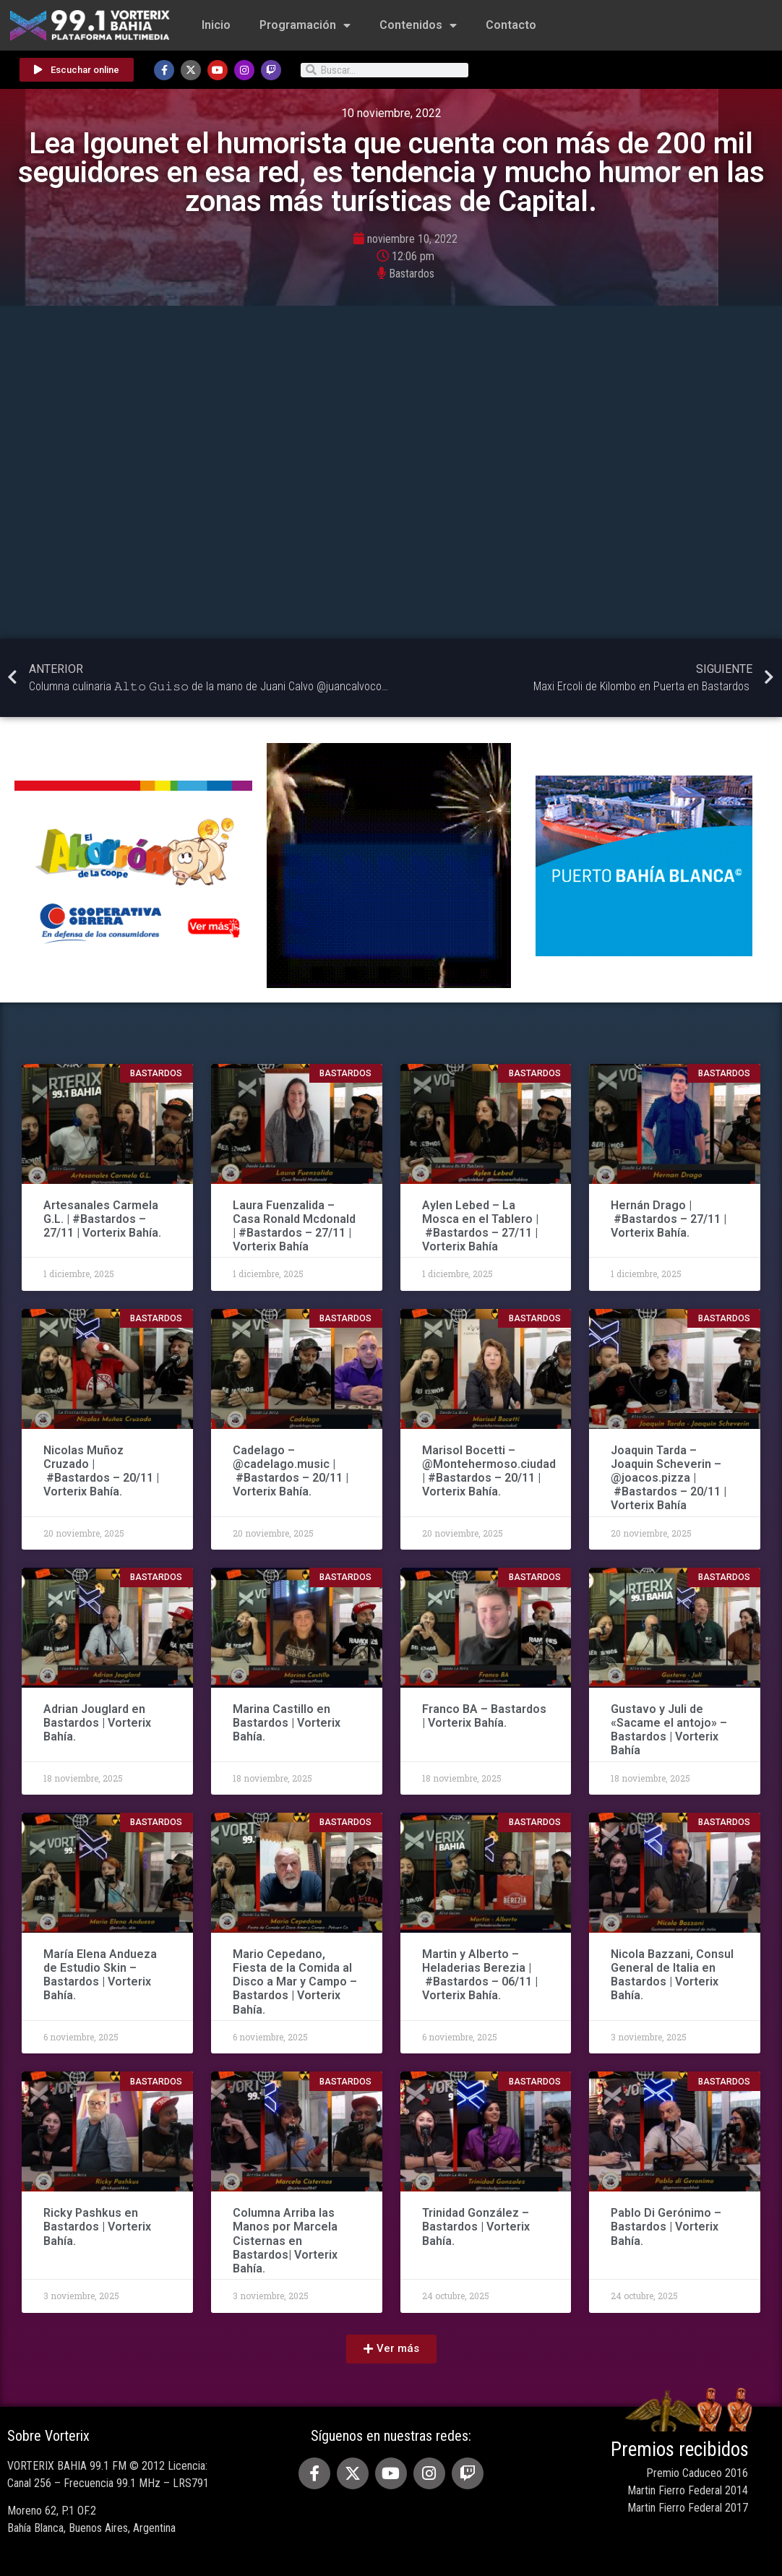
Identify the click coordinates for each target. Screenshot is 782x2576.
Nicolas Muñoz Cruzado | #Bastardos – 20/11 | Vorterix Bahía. (101, 1471)
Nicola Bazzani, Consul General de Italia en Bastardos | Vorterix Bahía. (672, 1975)
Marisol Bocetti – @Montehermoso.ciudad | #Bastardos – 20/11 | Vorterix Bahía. (489, 1471)
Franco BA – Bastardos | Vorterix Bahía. (484, 1716)
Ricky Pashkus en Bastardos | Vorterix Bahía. (97, 2226)
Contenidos (418, 25)
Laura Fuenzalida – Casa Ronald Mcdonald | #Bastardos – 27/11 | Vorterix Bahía (294, 1226)
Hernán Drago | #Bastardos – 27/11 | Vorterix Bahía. (668, 1219)
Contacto (511, 25)
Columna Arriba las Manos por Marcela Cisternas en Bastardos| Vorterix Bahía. (285, 2240)
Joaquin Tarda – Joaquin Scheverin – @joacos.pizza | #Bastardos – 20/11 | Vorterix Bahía (668, 1478)
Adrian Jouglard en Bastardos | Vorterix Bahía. (97, 1722)
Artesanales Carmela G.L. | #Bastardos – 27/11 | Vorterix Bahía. (102, 1219)
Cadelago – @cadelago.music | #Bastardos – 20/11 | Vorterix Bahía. (290, 1471)
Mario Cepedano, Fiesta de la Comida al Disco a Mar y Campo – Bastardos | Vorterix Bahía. (295, 1982)
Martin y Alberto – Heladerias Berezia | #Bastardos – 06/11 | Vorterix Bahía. (480, 1975)
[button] (391, 2349)
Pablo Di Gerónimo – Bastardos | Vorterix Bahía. (666, 2226)
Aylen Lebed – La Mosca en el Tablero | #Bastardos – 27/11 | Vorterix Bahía (480, 1226)
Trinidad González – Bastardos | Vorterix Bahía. (476, 2226)
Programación (305, 25)
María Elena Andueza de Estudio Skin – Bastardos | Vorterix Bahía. (100, 1975)
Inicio (216, 25)
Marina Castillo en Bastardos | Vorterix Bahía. (286, 1722)
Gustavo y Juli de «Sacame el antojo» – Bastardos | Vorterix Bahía (669, 1730)
